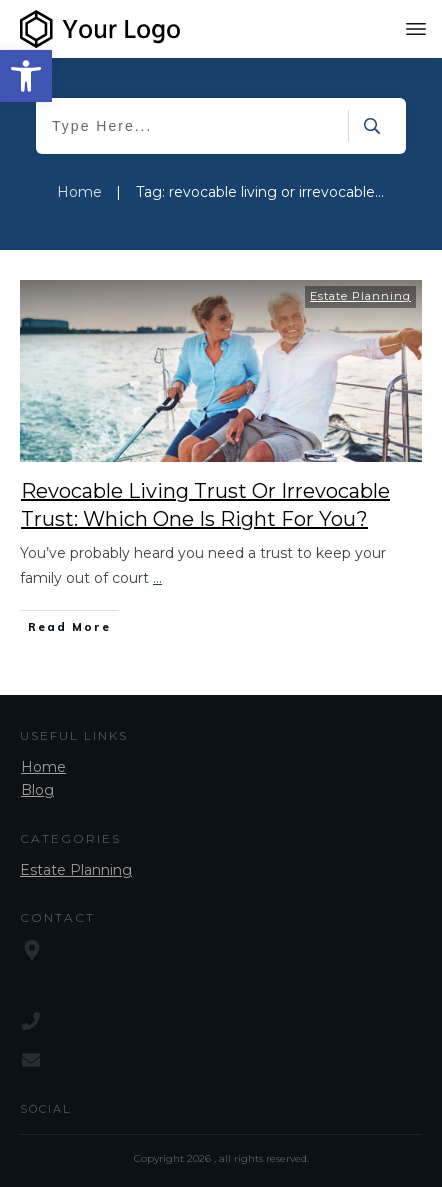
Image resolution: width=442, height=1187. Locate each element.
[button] (26, 76)
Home (43, 767)
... (157, 578)
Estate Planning (360, 296)
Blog (37, 790)
